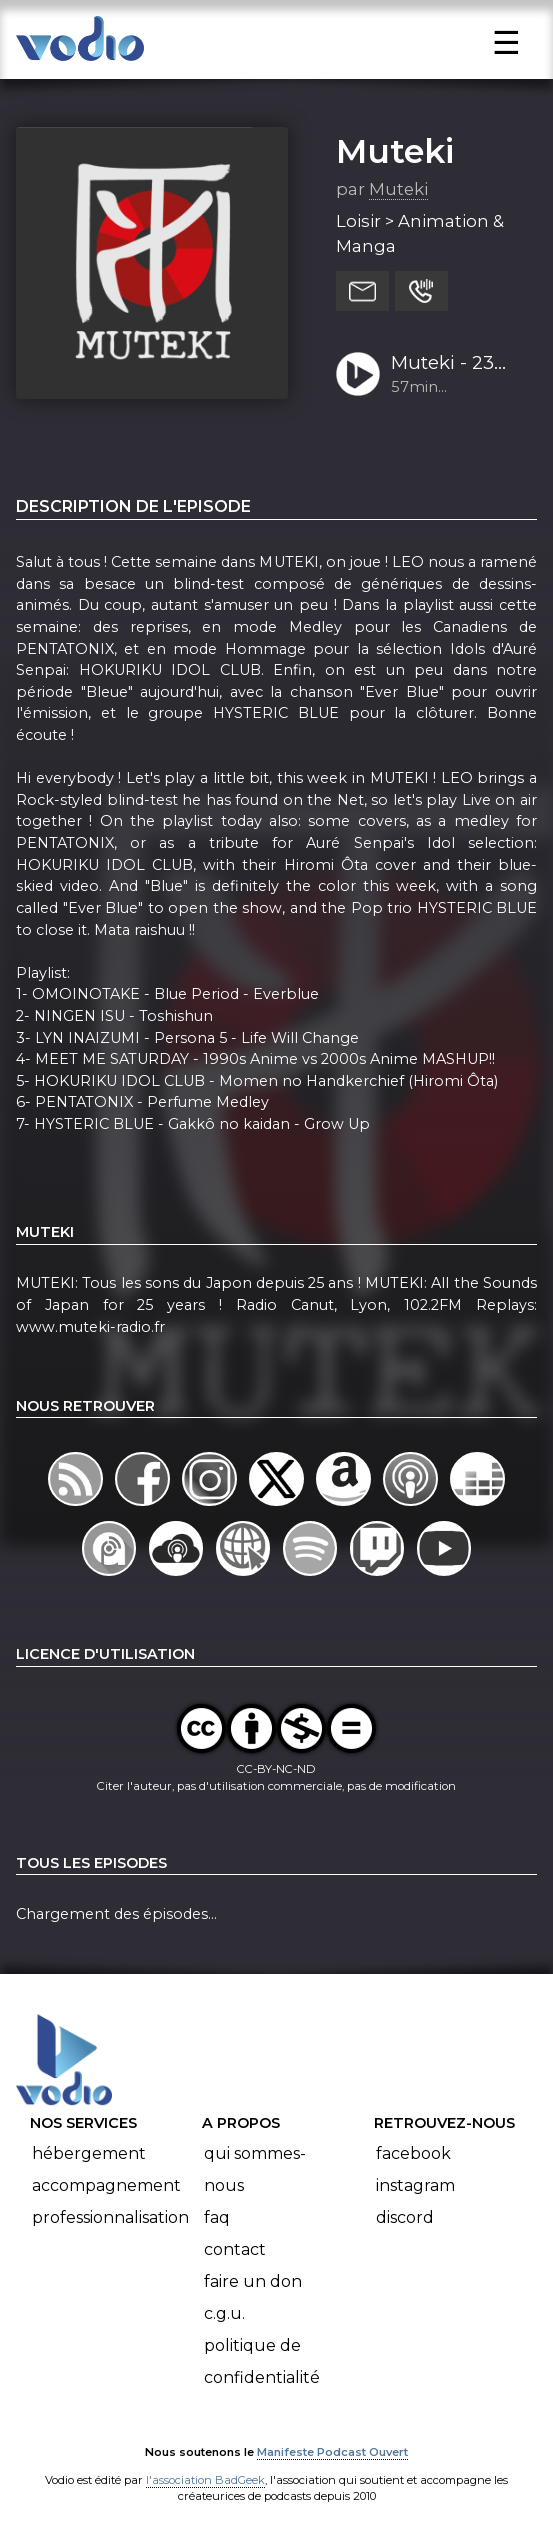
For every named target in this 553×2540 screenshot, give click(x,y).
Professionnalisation (110, 2217)
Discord (405, 2217)
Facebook (413, 2153)
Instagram (415, 2185)
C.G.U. (224, 2313)
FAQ (217, 2217)
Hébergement (89, 2153)
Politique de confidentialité (262, 2361)
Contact (235, 2249)
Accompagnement (106, 2185)
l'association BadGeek (205, 2480)
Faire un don (253, 2281)
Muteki (395, 151)
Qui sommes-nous (255, 2169)
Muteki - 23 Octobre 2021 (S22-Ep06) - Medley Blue (451, 364)
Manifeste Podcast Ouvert (332, 2452)
